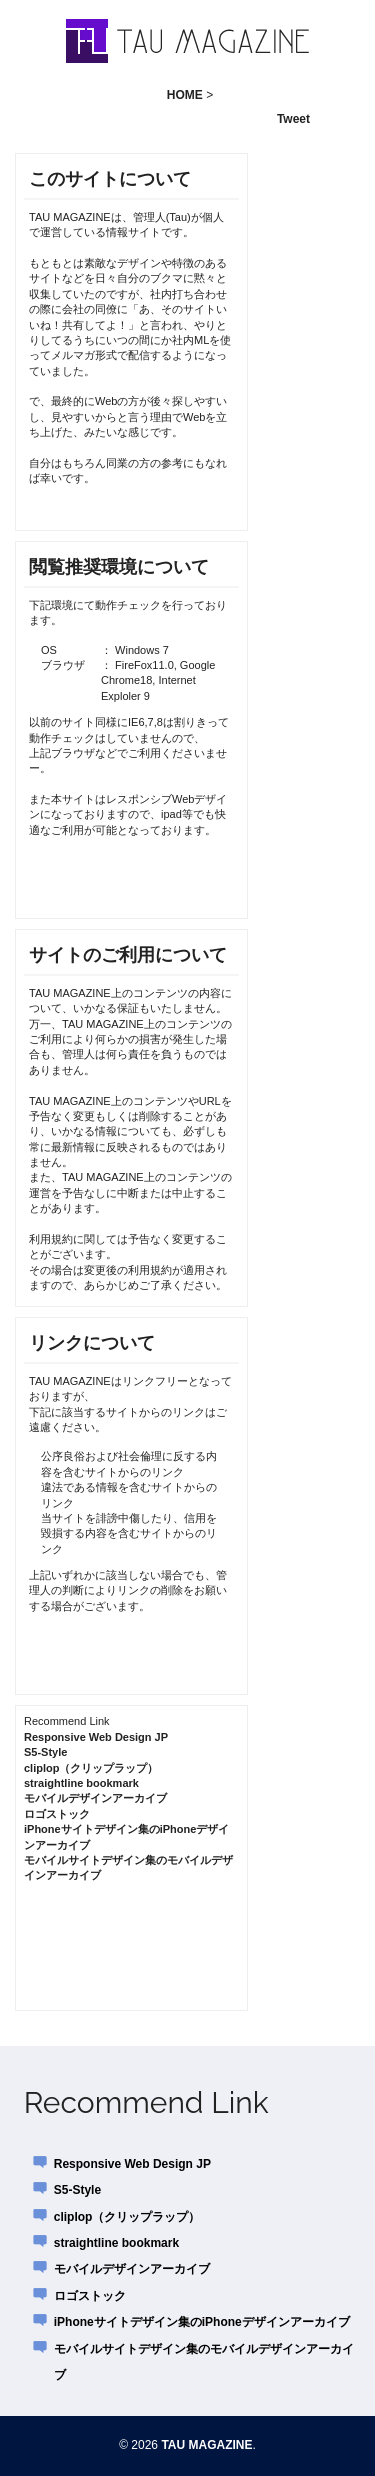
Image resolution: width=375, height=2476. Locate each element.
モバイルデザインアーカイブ (95, 1798)
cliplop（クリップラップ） (91, 1768)
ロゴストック (57, 1814)
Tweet (293, 119)
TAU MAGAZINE (206, 2445)
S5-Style (45, 1752)
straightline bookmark (81, 1783)
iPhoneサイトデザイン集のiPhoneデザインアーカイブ (202, 2322)
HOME (185, 95)
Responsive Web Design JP (96, 1737)
